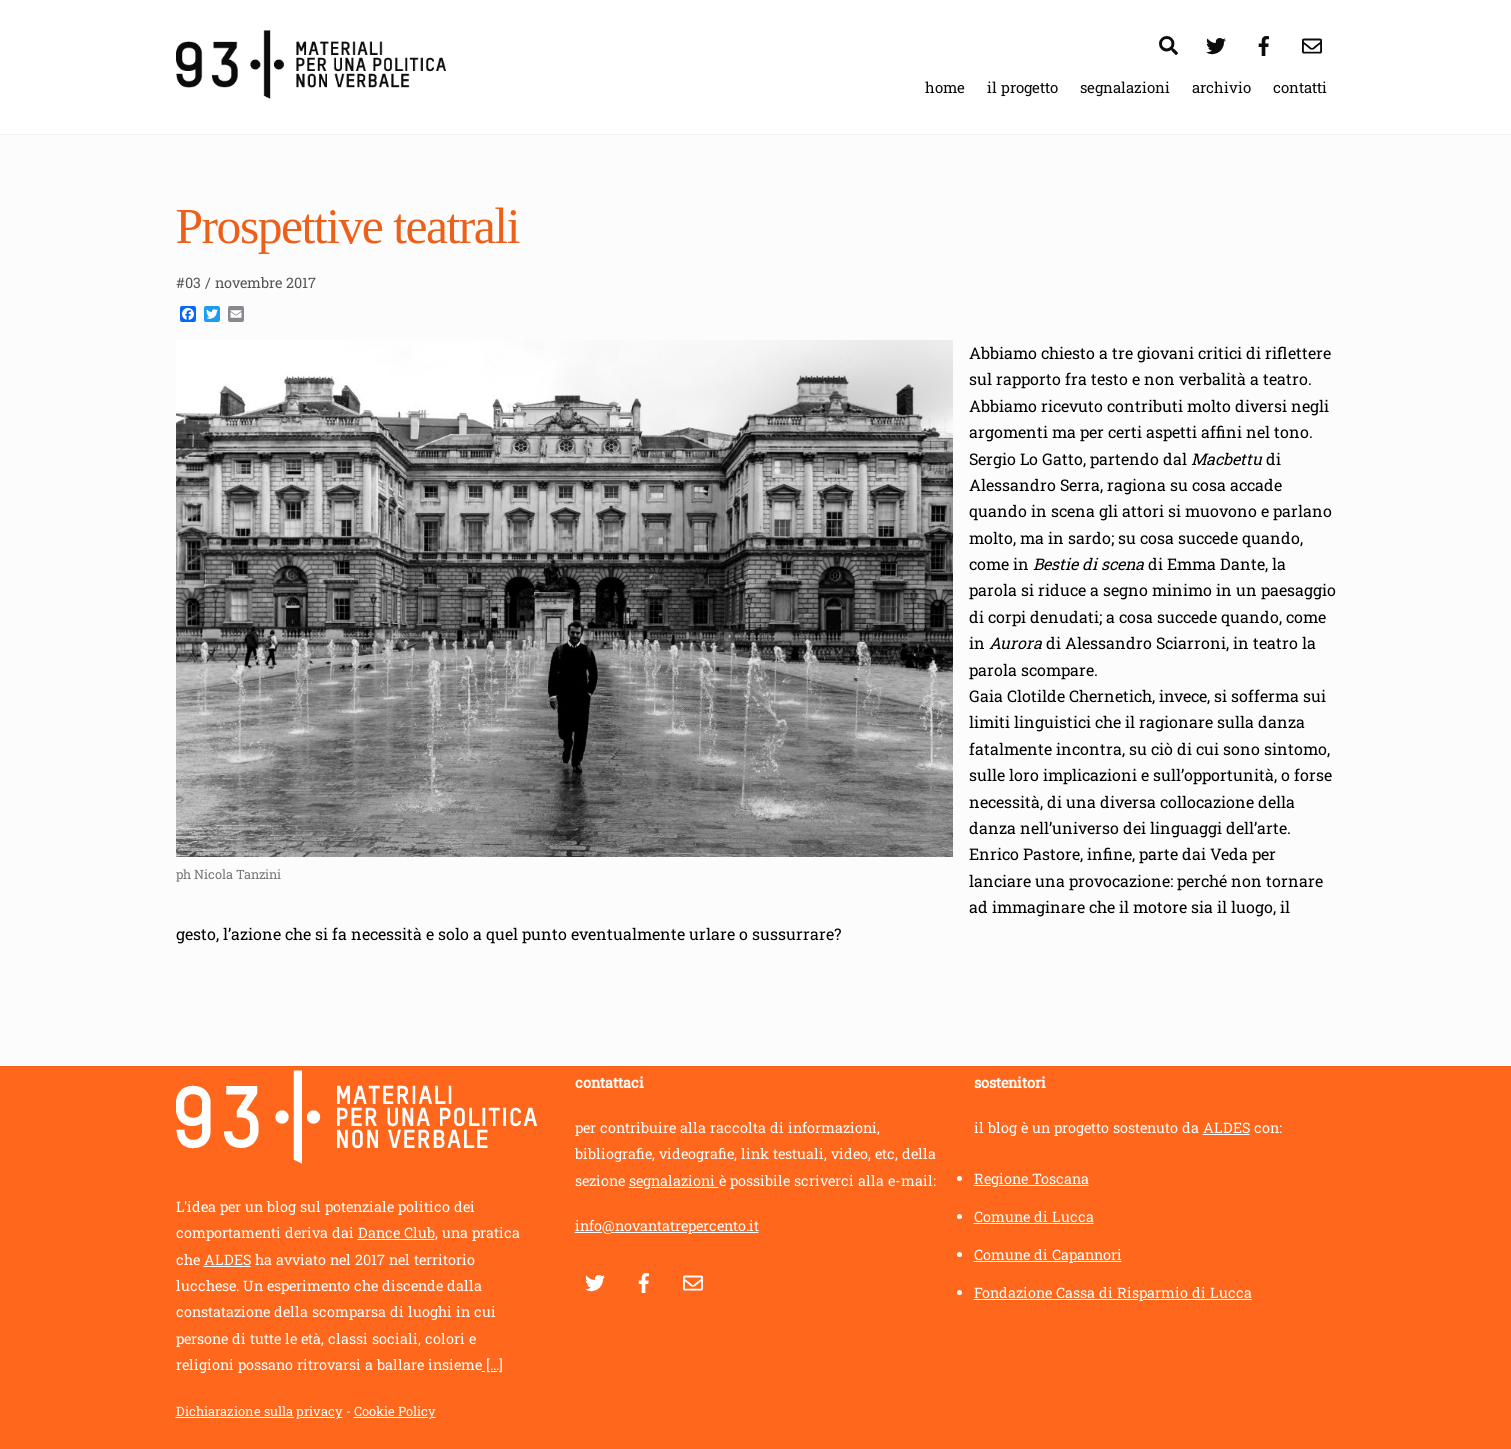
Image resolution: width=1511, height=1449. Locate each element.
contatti (1300, 87)
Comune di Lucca (1034, 1216)
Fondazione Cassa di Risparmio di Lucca (1113, 1292)
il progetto (1022, 87)
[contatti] (1312, 42)
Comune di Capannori (1048, 1254)
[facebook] (1264, 42)
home (945, 87)
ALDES (227, 1259)
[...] (492, 1364)
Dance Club (396, 1232)
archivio (1221, 87)
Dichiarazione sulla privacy (259, 1411)
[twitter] (1216, 42)
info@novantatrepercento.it (667, 1225)
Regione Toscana (1031, 1178)
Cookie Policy (395, 1411)
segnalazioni (1125, 87)
